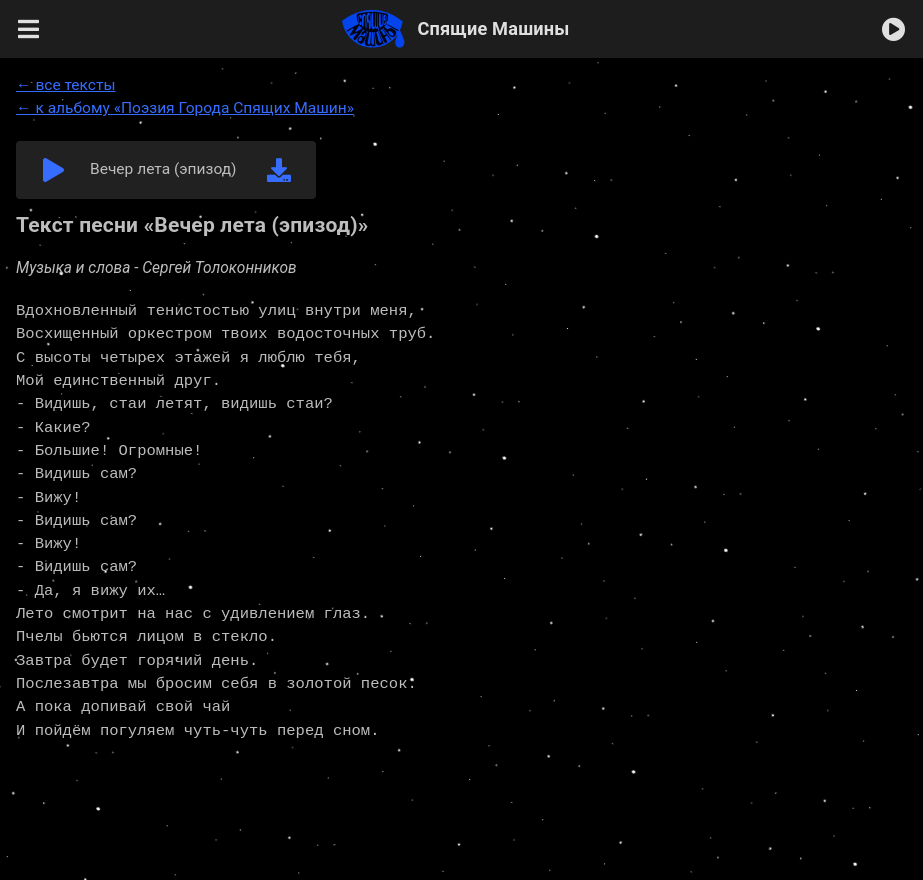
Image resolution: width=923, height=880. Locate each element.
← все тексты (66, 85)
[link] (279, 170)
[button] (29, 29)
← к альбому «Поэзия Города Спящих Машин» (185, 108)
